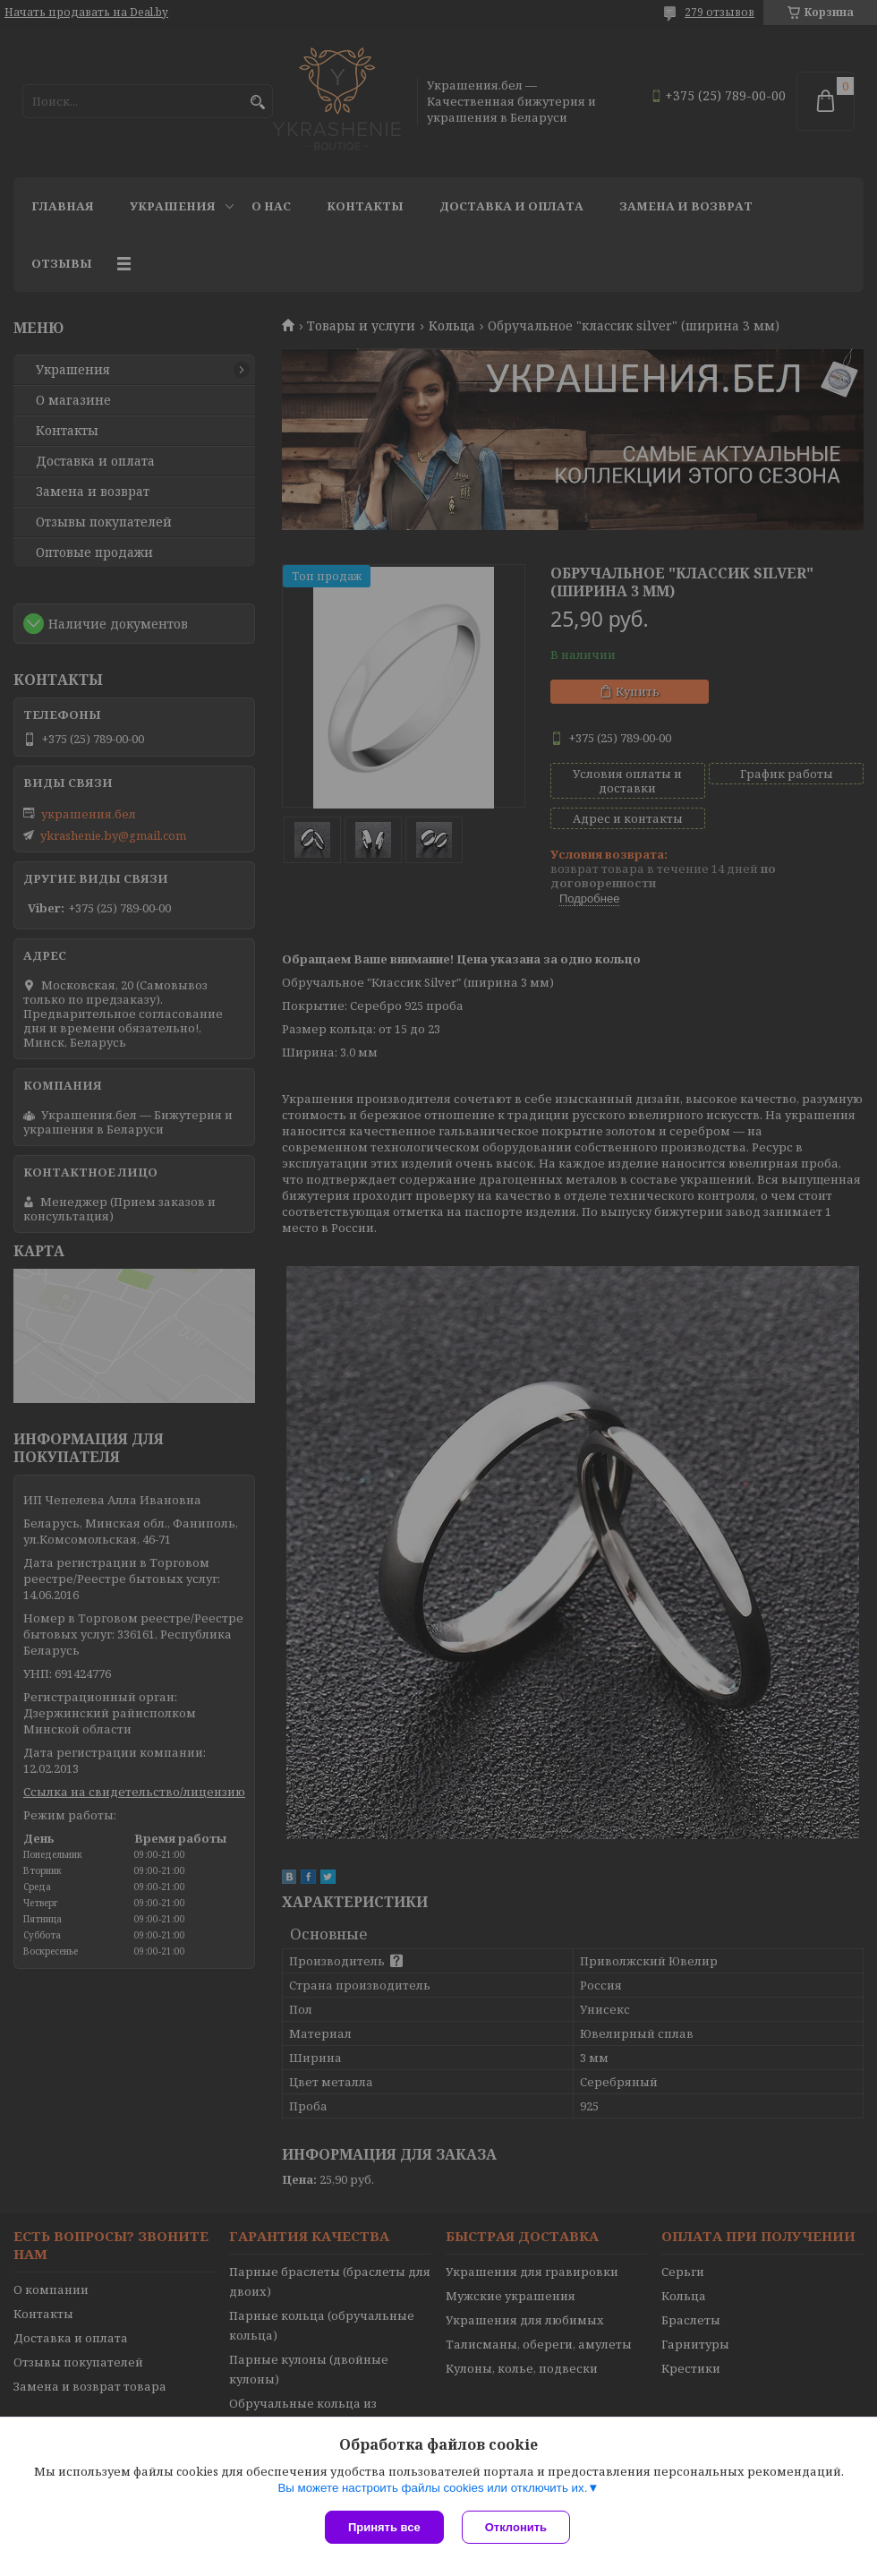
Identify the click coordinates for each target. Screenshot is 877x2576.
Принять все (384, 2527)
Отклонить (516, 2527)
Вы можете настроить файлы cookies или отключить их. (432, 2488)
